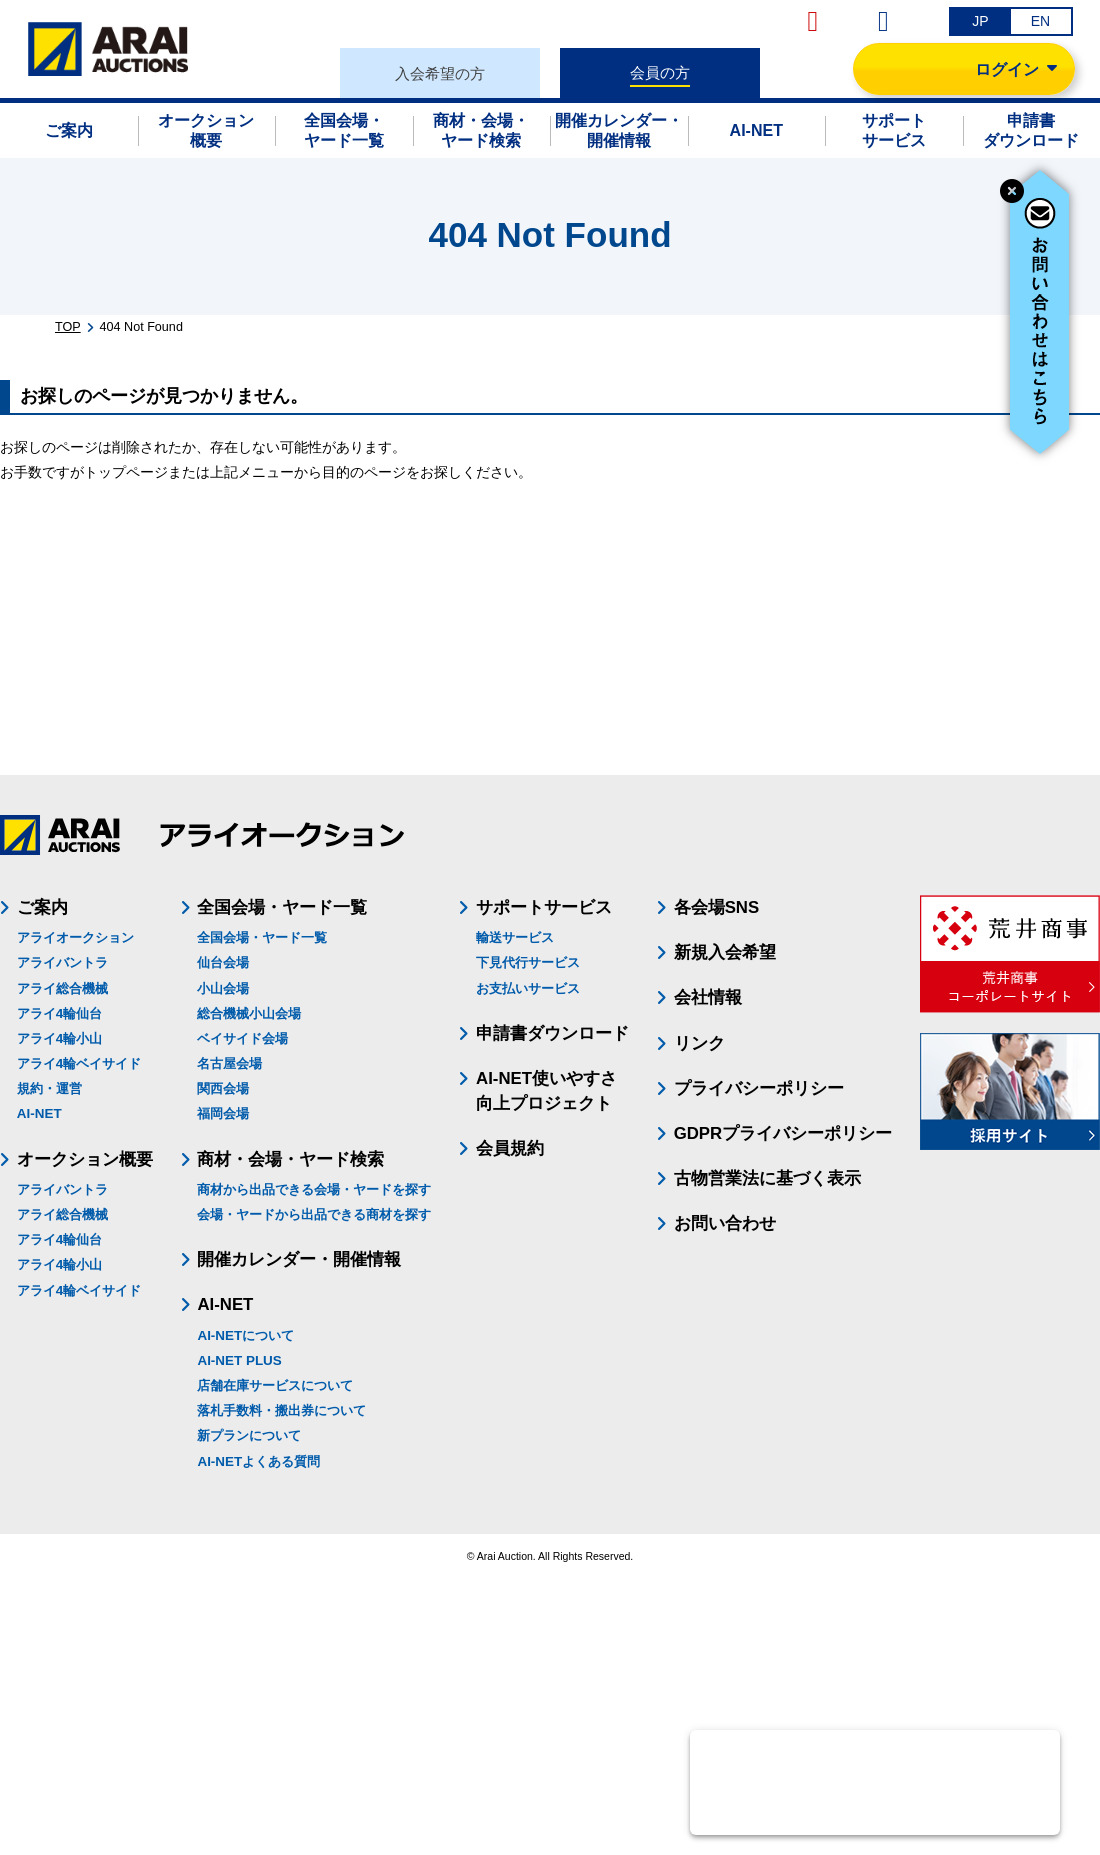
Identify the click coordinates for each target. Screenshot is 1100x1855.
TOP (68, 327)
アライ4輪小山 (59, 1038)
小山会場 (223, 988)
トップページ (126, 472)
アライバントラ (62, 962)
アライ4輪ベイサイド (79, 1063)
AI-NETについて (245, 1335)
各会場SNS (717, 907)
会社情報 (708, 997)
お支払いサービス (528, 988)
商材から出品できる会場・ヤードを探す (314, 1189)
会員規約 (510, 1148)
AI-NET (39, 1113)
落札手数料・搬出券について (281, 1410)
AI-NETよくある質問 (258, 1461)
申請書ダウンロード (552, 1033)
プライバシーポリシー (759, 1088)
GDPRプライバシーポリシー (783, 1133)
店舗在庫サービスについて (275, 1385)
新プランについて (249, 1435)
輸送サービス (515, 937)
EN (1040, 21)
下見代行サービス (528, 962)
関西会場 (223, 1088)
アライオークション (75, 937)
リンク (699, 1043)
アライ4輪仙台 (59, 1013)
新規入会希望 (725, 952)
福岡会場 (223, 1113)
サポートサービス (544, 907)
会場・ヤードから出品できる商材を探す (314, 1214)
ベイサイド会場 (242, 1038)
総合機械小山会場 (249, 1013)
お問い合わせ (725, 1223)
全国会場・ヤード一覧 (262, 937)
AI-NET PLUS (239, 1360)
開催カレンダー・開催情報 (299, 1259)
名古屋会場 (229, 1063)
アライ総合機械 (62, 988)
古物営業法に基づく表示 (767, 1178)
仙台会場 (223, 962)
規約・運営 (49, 1088)
